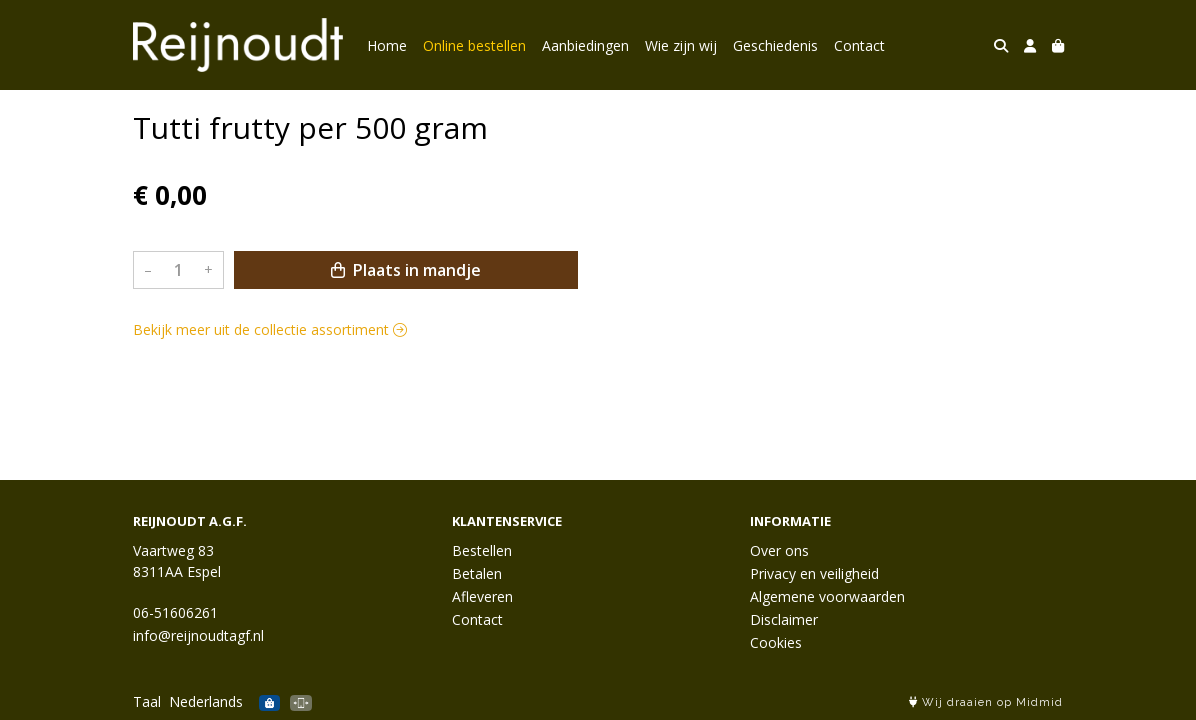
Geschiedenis (775, 45)
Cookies (776, 642)
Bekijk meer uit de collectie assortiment (270, 329)
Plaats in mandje (406, 270)
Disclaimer (784, 619)
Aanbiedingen (585, 45)
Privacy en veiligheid (814, 573)
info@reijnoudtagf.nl (198, 635)
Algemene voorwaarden (827, 596)
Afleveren (482, 596)
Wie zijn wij (681, 45)
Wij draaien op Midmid (986, 702)
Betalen (477, 573)
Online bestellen (474, 45)
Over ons (779, 550)
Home (387, 45)
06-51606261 (175, 612)
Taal (147, 701)
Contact (859, 45)
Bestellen (482, 550)
